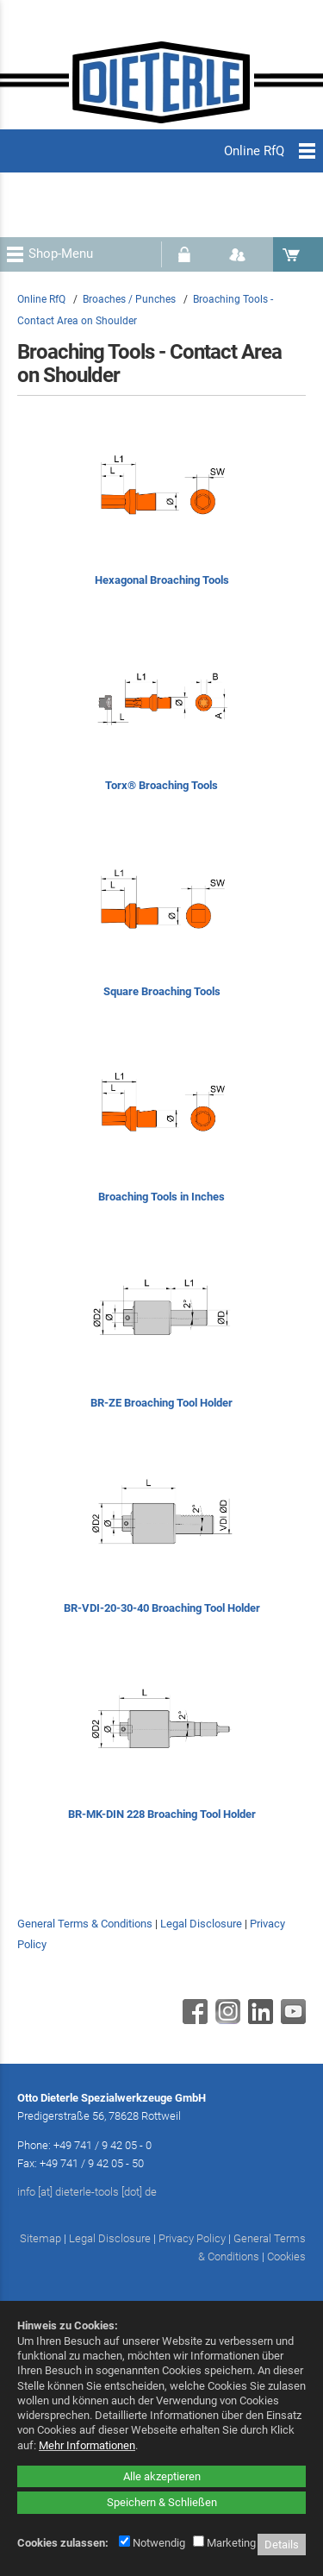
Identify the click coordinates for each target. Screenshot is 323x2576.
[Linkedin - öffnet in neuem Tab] (258, 2020)
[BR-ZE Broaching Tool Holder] (161, 1338)
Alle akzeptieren (162, 2476)
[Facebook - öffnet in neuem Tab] (193, 2020)
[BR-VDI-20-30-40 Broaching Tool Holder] (161, 1545)
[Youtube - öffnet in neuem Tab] (291, 2020)
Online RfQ (41, 299)
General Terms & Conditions (84, 1923)
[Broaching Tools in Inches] (161, 1133)
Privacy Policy (192, 2238)
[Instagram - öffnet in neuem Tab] (225, 2020)
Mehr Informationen (87, 2445)
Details (281, 2544)
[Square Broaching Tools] (161, 927)
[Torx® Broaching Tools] (161, 722)
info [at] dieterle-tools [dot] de (87, 2191)
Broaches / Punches (129, 299)
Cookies (286, 2256)
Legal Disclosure (201, 1923)
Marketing (224, 2542)
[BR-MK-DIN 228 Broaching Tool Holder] (161, 1750)
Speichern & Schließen (162, 2502)
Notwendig (152, 2542)
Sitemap (40, 2238)
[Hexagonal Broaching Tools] (161, 516)
